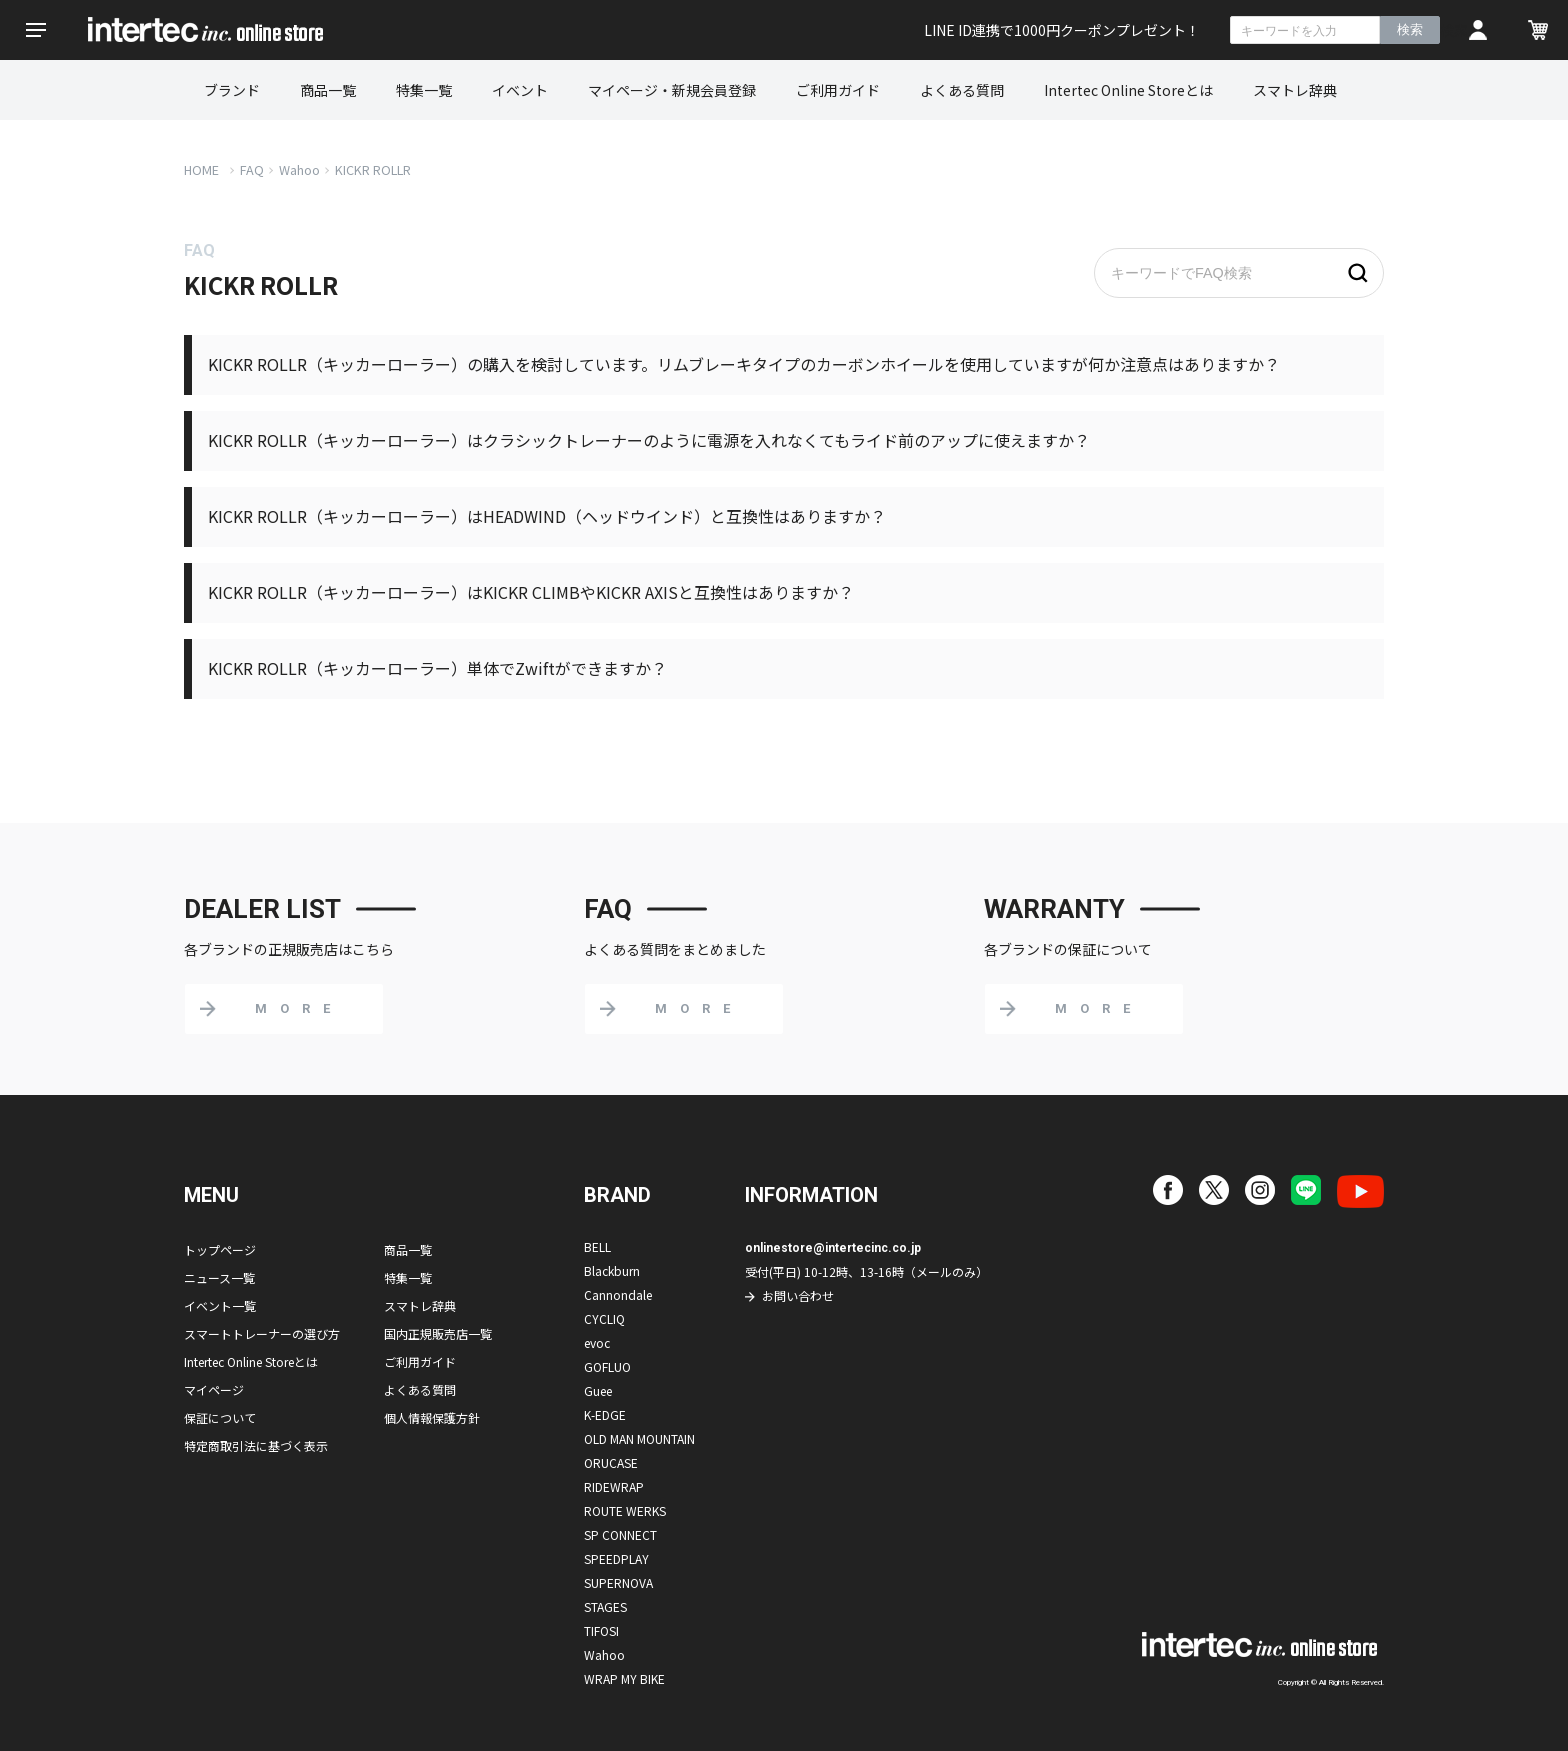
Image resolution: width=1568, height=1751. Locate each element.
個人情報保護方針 (432, 1417)
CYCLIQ (604, 1318)
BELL (597, 1246)
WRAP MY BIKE (624, 1678)
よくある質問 (962, 90)
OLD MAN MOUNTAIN (639, 1438)
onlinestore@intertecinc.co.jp (833, 1248)
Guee (598, 1390)
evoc (597, 1342)
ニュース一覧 (219, 1277)
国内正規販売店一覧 (438, 1333)
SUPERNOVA (618, 1582)
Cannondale (618, 1294)
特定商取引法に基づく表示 (256, 1445)
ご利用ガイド (838, 90)
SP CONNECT (620, 1534)
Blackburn (612, 1270)
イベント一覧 (220, 1305)
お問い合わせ (798, 1295)
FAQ (252, 169)
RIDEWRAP (614, 1486)
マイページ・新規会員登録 (672, 90)
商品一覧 (328, 90)
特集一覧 (424, 90)
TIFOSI (601, 1630)
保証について (220, 1417)
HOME (201, 169)
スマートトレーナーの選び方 (262, 1333)
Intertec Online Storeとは (1128, 90)
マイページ (214, 1389)
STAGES (605, 1606)
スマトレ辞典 (1295, 90)
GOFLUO (607, 1366)
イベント (520, 90)
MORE (299, 1008)
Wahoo (299, 169)
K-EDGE (605, 1414)
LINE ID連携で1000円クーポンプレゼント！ (1062, 30)
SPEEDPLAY (616, 1558)
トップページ (220, 1249)
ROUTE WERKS (625, 1510)
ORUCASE (611, 1462)
